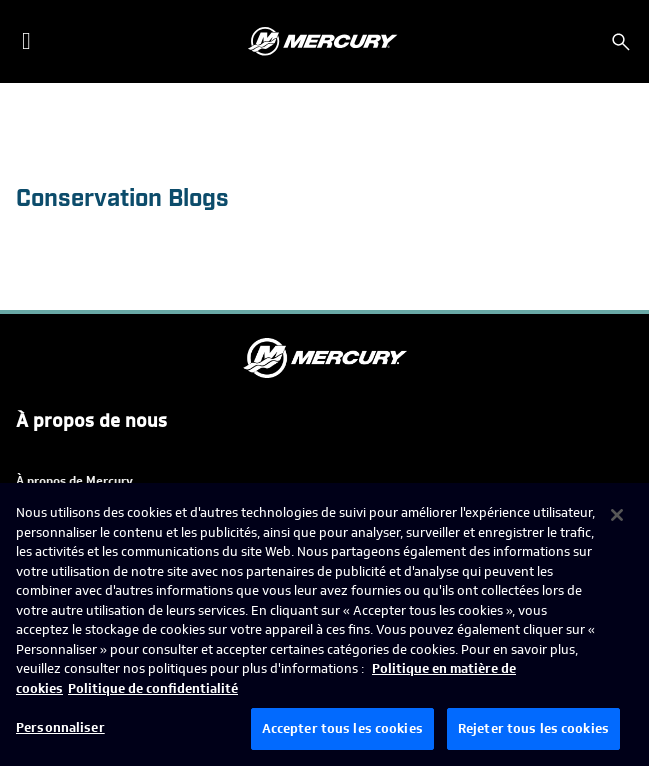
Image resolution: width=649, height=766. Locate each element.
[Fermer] (617, 515)
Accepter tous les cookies (342, 728)
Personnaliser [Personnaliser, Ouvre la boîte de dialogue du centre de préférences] (60, 727)
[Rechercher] (621, 42)
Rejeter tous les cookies (533, 728)
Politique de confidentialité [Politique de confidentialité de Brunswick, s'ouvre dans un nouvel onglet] (153, 688)
